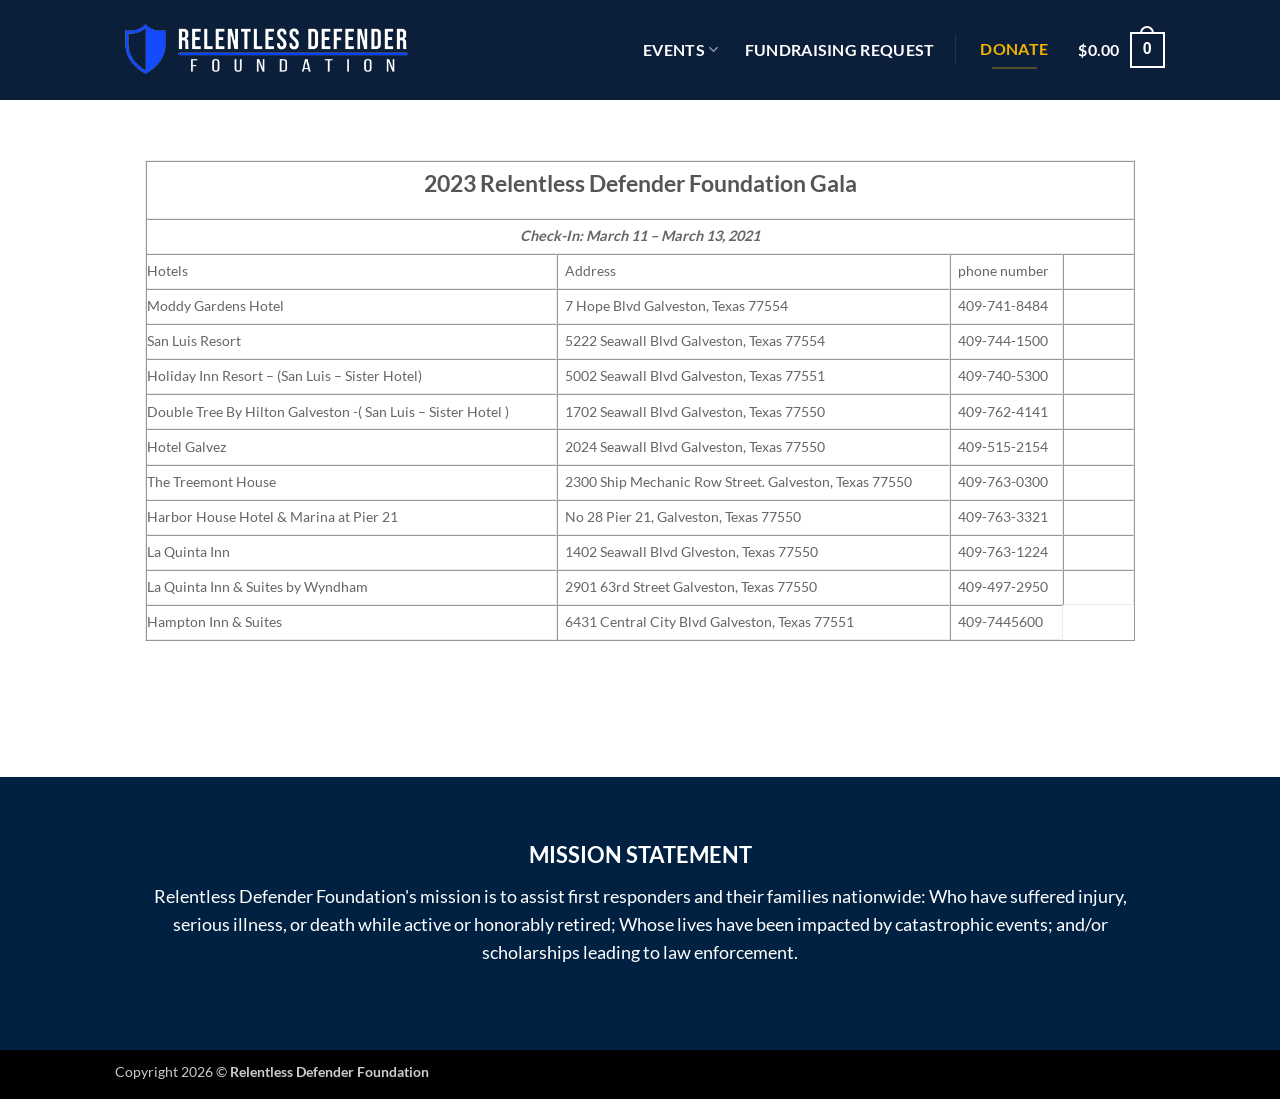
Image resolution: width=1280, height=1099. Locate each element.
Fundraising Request (840, 49)
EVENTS (680, 50)
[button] (1121, 50)
